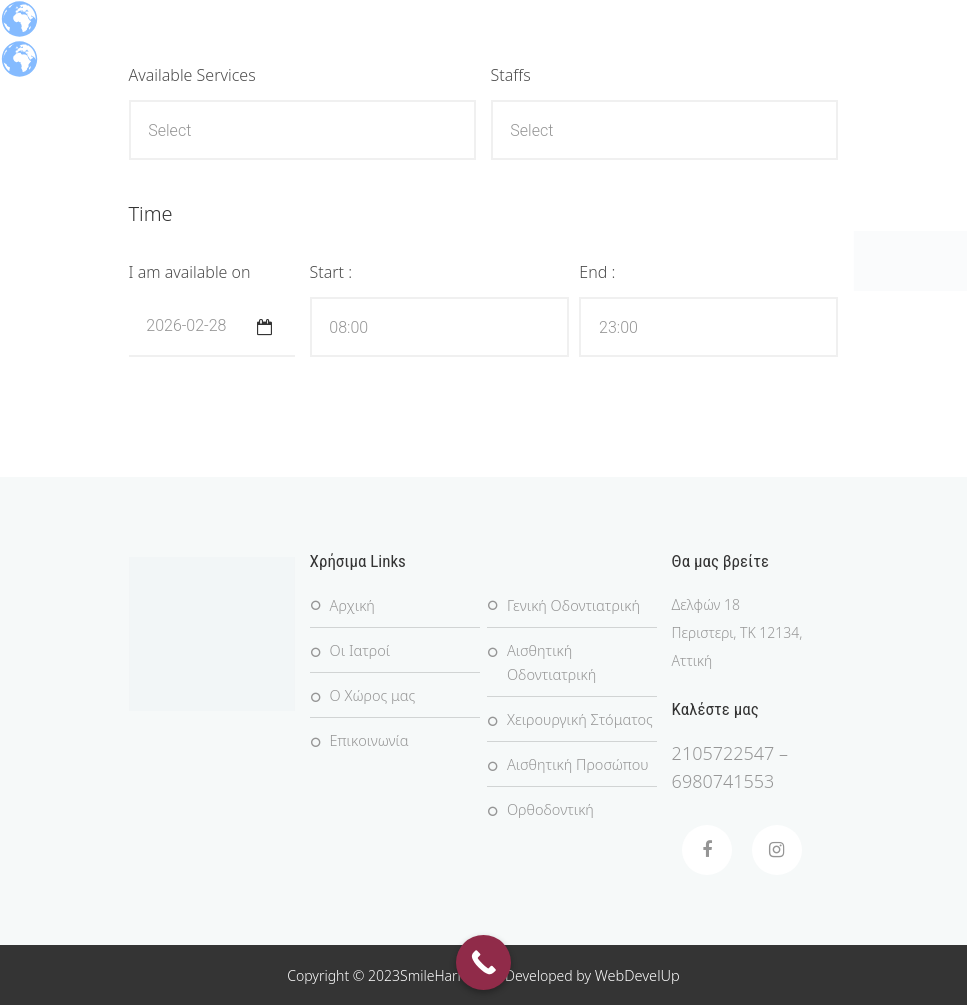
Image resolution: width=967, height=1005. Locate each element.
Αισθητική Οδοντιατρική (550, 662)
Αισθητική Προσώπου (575, 764)
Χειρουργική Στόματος (577, 719)
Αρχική (352, 605)
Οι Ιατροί (359, 650)
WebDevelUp (637, 974)
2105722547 (723, 753)
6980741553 (723, 781)
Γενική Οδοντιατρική (571, 605)
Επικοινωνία (368, 740)
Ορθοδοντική (549, 809)
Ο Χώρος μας (371, 695)
